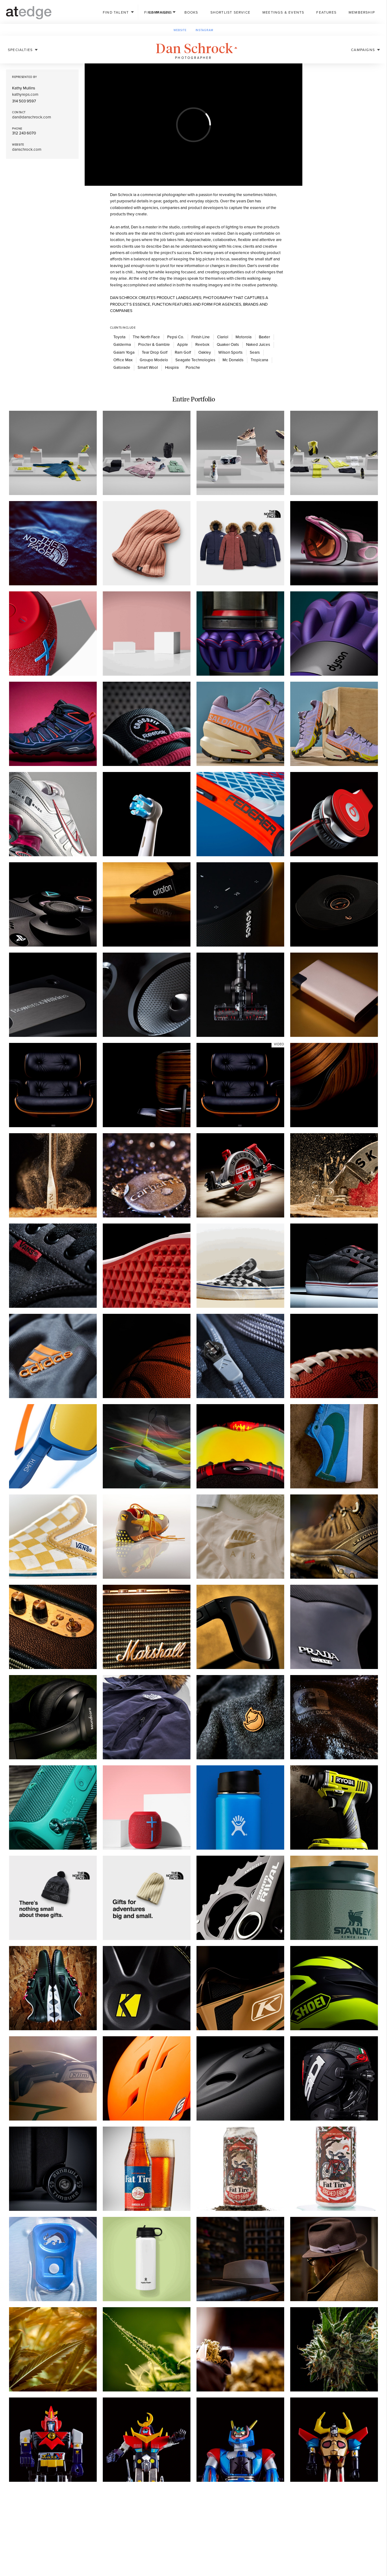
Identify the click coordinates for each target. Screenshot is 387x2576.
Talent (116, 12)
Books (191, 12)
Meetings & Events (283, 12)
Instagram (204, 30)
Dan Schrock (199, 49)
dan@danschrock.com (31, 117)
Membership (362, 12)
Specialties (20, 50)
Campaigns (363, 50)
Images (157, 12)
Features (326, 12)
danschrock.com (26, 149)
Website (180, 30)
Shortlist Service (230, 12)
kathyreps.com (25, 94)
